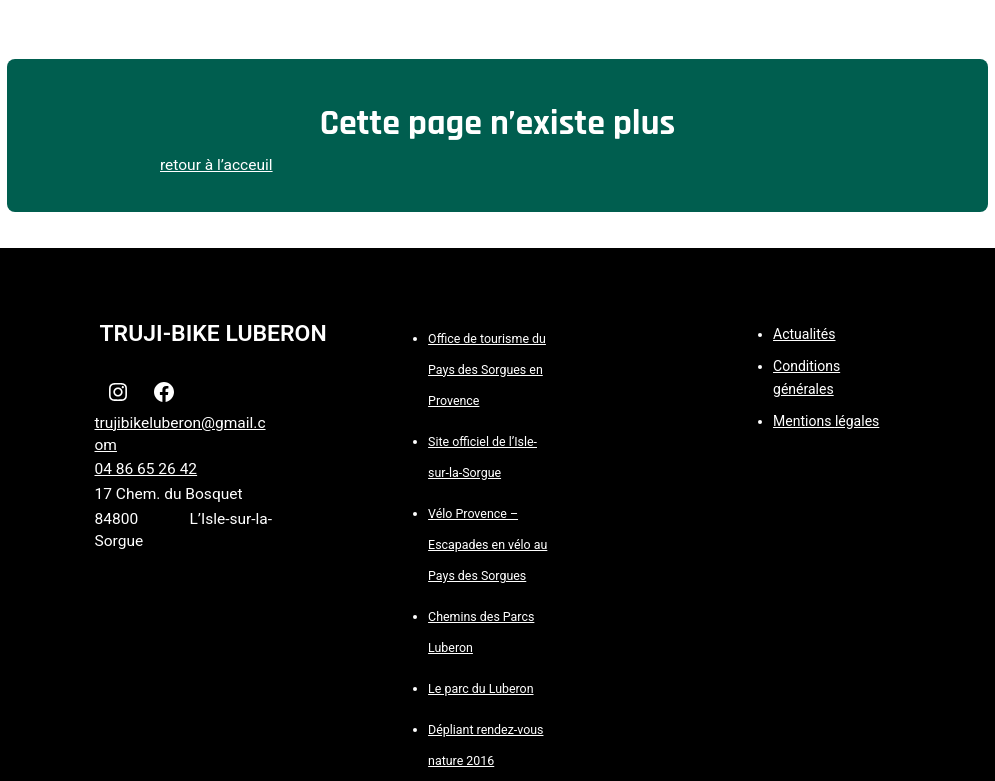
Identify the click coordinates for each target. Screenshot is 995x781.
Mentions (804, 421)
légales (857, 421)
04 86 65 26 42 (146, 469)
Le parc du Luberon (480, 688)
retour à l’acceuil (216, 165)
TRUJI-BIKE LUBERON (213, 333)
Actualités (804, 334)
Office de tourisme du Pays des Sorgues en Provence (487, 369)
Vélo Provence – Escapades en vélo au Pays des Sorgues (487, 544)
